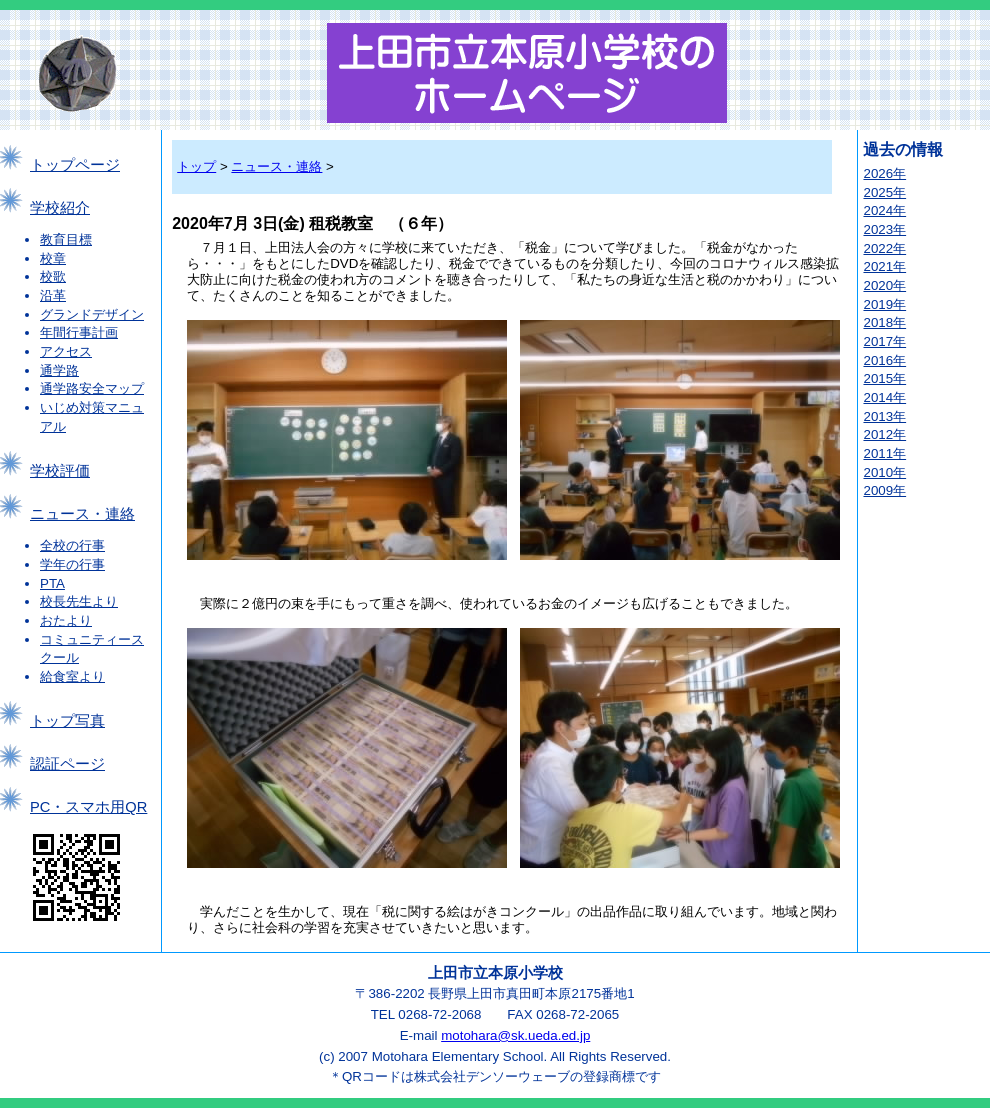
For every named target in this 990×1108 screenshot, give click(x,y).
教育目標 (66, 239)
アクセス (66, 351)
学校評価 (60, 471)
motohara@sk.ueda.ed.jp (515, 1035)
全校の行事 (72, 545)
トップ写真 (67, 721)
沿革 (53, 295)
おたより (66, 620)
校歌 (53, 276)
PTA (52, 583)
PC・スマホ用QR (88, 807)
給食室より (72, 676)
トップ (196, 166)
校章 (53, 258)
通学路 (59, 370)
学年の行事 (72, 564)
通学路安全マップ (92, 388)
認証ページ (67, 764)
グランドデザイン (92, 314)
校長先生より (79, 601)
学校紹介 (60, 208)
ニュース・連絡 (82, 514)
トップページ (75, 165)
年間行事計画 (79, 332)
